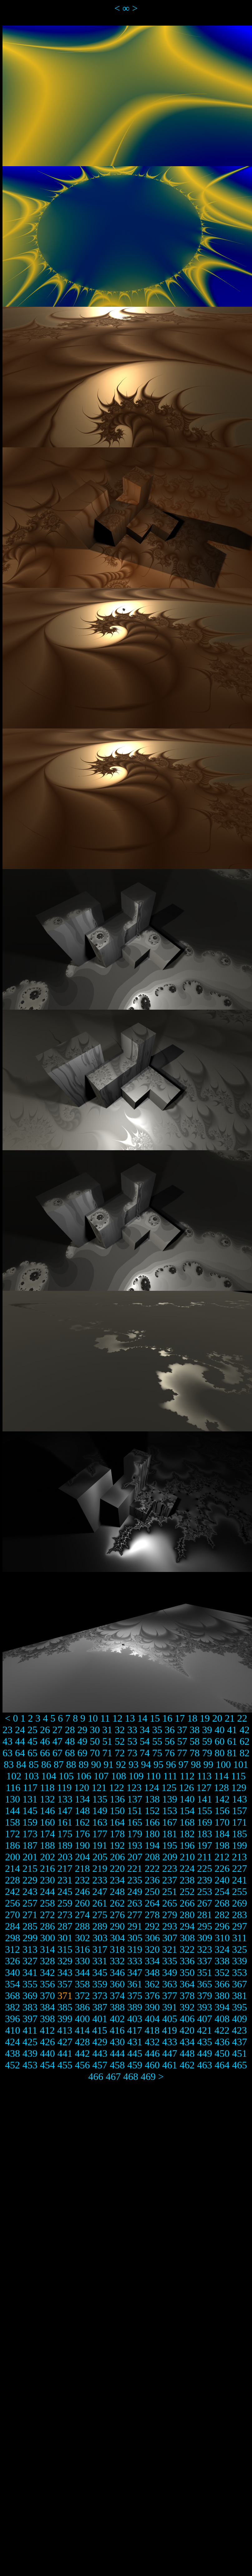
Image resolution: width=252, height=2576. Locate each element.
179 (134, 1833)
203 (65, 1856)
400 (82, 2018)
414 (82, 2030)
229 (29, 1880)
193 (134, 1845)
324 (222, 1949)
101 (240, 1764)
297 (239, 1926)
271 (29, 1914)
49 (82, 1741)
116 (13, 1787)
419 (169, 2030)
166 (152, 1822)
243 (29, 1891)
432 (152, 2041)
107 (101, 1776)
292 (152, 1926)
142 (222, 1799)
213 (239, 1856)
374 (117, 1995)
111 (170, 1776)
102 (13, 1776)
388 (117, 2007)
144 (12, 1810)
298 (12, 1937)
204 (82, 1856)
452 (12, 2065)
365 (204, 1984)
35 (157, 1729)
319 (134, 1949)
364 (187, 1984)
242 (12, 1891)
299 (30, 1937)
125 (169, 1787)
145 (29, 1810)
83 (9, 1764)
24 (20, 1729)
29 (82, 1729)
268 (222, 1903)
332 (117, 1961)
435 (204, 2041)
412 (47, 2030)
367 (239, 1984)
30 (95, 1729)
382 (12, 2007)
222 (152, 1868)
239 (204, 1880)
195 (169, 1845)
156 (222, 1810)
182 (187, 1833)
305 (135, 1937)
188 (47, 1845)
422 (221, 2030)
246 (82, 1891)
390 (152, 2007)
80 (220, 1752)
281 (204, 1914)
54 (145, 1741)
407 (204, 2018)
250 (152, 1891)
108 (118, 1776)
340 (12, 1972)
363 (169, 1984)
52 (120, 1741)
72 (120, 1752)
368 (12, 1995)
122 (116, 1787)
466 (95, 2076)
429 (99, 2041)
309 (204, 1937)
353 (239, 1972)
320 (152, 1949)
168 (187, 1822)
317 (99, 1949)
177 (99, 1833)
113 (204, 1776)
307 (169, 1937)
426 (47, 2041)
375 (134, 1995)
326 (12, 1961)
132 (47, 1799)
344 (82, 1972)
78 (195, 1752)
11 (105, 1718)
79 (207, 1752)
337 (204, 1961)
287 (64, 1926)
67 (57, 1752)
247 (99, 1891)
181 (169, 1833)
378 (187, 1995)
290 (117, 1926)
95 (158, 1764)
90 (96, 1764)
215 (29, 1868)
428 (82, 2041)
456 (82, 2065)
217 (64, 1868)
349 (169, 1972)
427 (64, 2041)
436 (222, 2041)
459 (134, 2065)
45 (32, 1741)
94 (146, 1764)
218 (82, 1868)
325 (239, 1949)
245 (64, 1891)
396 (12, 2018)
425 (29, 2041)
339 (239, 1961)
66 (45, 1752)
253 (204, 1891)
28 (70, 1729)
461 (169, 2065)
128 (221, 1787)
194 (152, 1845)
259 (64, 1903)
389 (134, 2007)
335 (169, 1961)
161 (64, 1822)
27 (57, 1729)
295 (204, 1926)
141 (204, 1799)
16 (167, 1718)
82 (245, 1752)
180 (152, 1833)
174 (47, 1833)
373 (99, 1995)
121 (99, 1787)
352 (222, 1972)
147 (64, 1810)
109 (135, 1776)
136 (117, 1799)
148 (82, 1810)
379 (204, 1995)
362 (152, 1984)
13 (130, 1718)
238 (187, 1880)
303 (100, 1937)
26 (45, 1729)
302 (82, 1937)
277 (134, 1914)
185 (239, 1833)
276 (117, 1914)
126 (186, 1787)
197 (204, 1845)
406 (187, 2018)
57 (182, 1741)
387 (99, 2007)
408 (222, 2018)
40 (220, 1729)
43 (7, 1741)
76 (170, 1752)
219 (99, 1868)
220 (117, 1868)
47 (57, 1741)
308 (187, 1937)
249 (134, 1891)
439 (29, 2053)
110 (153, 1776)
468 (130, 2076)
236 (152, 1880)
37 (182, 1729)
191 (99, 1845)
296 (222, 1926)
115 (238, 1776)
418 (151, 2030)
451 (239, 2053)
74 (145, 1752)
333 (134, 1961)
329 (64, 1961)
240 (222, 1880)
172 (12, 1833)
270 (12, 1914)
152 (152, 1810)
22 (242, 1718)
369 (29, 1995)
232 (82, 1880)
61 (232, 1741)
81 (232, 1752)
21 (230, 1718)
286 (47, 1926)
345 (99, 1972)
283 (239, 1914)
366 (222, 1984)
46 (45, 1741)
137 (134, 1799)
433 (169, 2041)
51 (107, 1741)
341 (29, 1972)
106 (83, 1776)
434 (187, 2041)
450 (222, 2053)
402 (117, 2018)
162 (82, 1822)
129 (238, 1787)
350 (187, 1972)
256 (12, 1903)
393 (204, 2007)
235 (134, 1880)
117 (30, 1787)
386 (82, 2007)
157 (239, 1810)
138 (152, 1799)
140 (187, 1799)
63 (7, 1752)
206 (117, 1856)
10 (93, 1718)
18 (192, 1718)
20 (217, 1718)
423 (239, 2030)
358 (82, 1984)
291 (134, 1926)
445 (134, 2053)
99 (208, 1764)
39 (207, 1729)
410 (12, 2030)
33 (132, 1729)
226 (222, 1868)
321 (169, 1949)
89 (84, 1764)
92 (121, 1764)
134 (82, 1799)
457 (99, 2065)
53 (132, 1741)
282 (222, 1914)
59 (207, 1741)
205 (100, 1856)
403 (134, 2018)
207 (135, 1856)
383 (29, 2007)
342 (47, 1972)
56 (170, 1741)
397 (29, 2018)
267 (204, 1903)
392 (187, 2007)
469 (148, 2076)
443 (99, 2053)
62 (245, 1741)
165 (134, 1822)
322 (187, 1949)
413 (64, 2030)
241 (239, 1880)
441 (64, 2053)
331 (99, 1961)
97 (183, 1764)
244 (47, 1891)
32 (120, 1729)
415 (99, 2030)
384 (47, 2007)
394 (222, 2007)
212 (221, 1856)
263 (134, 1903)
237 (169, 1880)
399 (64, 2018)
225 (204, 1868)
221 (134, 1868)
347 (134, 1972)
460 (152, 2065)
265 (169, 1903)
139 (169, 1799)
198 (222, 1845)
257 (29, 1903)
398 (47, 2018)
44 (20, 1741)
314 (47, 1949)
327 (29, 1961)
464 (222, 2065)
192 (117, 1845)
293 (169, 1926)
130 (12, 1799)
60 (220, 1741)
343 (64, 1972)
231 (64, 1880)
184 (222, 1833)
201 (30, 1856)
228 (12, 1880)
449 (204, 2053)
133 (64, 1799)
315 (64, 1949)
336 (187, 1961)
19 (205, 1718)
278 (152, 1914)
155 (204, 1810)
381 (239, 1995)
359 (99, 1984)
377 (169, 1995)
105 (66, 1776)
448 (187, 2053)
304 (117, 1937)
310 (222, 1937)
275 (99, 1914)
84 (21, 1764)
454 (47, 2065)
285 (29, 1926)
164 (117, 1822)
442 (82, 2053)
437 (239, 2041)
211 (204, 1856)
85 (34, 1764)
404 (152, 2018)
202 (47, 1856)
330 (82, 1961)
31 (107, 1729)
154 (187, 1810)
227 (239, 1868)
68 (70, 1752)
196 (187, 1845)
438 (12, 2053)
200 (12, 1856)
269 (239, 1903)
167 (169, 1822)
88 (71, 1764)
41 (232, 1729)
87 (59, 1764)
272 (47, 1914)
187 (29, 1845)
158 (12, 1822)
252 (187, 1891)
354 (12, 1984)
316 (82, 1949)
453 (29, 2065)
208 (152, 1856)
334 (152, 1961)
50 (95, 1741)
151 (134, 1810)
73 (132, 1752)
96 (171, 1764)
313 (29, 1949)
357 (64, 1984)
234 (117, 1880)
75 (157, 1752)
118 (47, 1787)
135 (99, 1799)
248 (117, 1891)
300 (47, 1937)
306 (152, 1937)
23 (7, 1729)
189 (64, 1845)
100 (223, 1764)
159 (29, 1822)
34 (145, 1729)
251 (169, 1891)
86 (46, 1764)
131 (29, 1799)
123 (134, 1787)
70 (95, 1752)
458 (117, 2065)
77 (182, 1752)
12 (117, 1718)
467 (113, 2076)
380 (222, 1995)
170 (222, 1822)
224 (187, 1868)
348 (152, 1972)
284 (12, 1926)
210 (187, 1856)
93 (133, 1764)
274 (82, 1914)
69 (82, 1752)
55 (157, 1741)
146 (47, 1810)
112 (187, 1776)
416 (116, 2030)
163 (99, 1822)
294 (187, 1926)
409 (239, 2018)
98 (196, 1764)
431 (134, 2041)
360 (117, 1984)
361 (134, 1984)
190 (82, 1845)
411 (30, 2030)
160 (47, 1822)
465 (239, 2065)
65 (32, 1752)
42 (245, 1729)
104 (48, 1776)
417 (134, 2030)
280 (187, 1914)
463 (204, 2065)
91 (109, 1764)
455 (64, 2065)
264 (152, 1903)
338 (222, 1961)
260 (82, 1903)
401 (99, 2018)
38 (195, 1729)
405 (169, 2018)
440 (47, 2053)
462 (187, 2065)
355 (29, 1984)
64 (20, 1752)
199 (239, 1845)
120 (81, 1787)
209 (169, 1856)
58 (195, 1741)
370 (47, 1995)
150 (117, 1810)
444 (117, 2053)
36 (170, 1729)
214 (12, 1868)
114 (221, 1776)
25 (32, 1729)
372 (82, 1995)
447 (169, 2053)
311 (239, 1937)
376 (152, 1995)
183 (204, 1833)
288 (82, 1926)
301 (65, 1937)
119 (64, 1787)
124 (151, 1787)
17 (180, 1718)
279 (169, 1914)
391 (169, 2007)
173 (29, 1833)
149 (99, 1810)
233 (99, 1880)
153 (169, 1810)
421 (204, 2030)
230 (47, 1880)
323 (204, 1949)
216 (47, 1868)
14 (142, 1718)
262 (117, 1903)
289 (99, 1926)
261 (99, 1903)
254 (222, 1891)
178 (117, 1833)
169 (204, 1822)
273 (64, 1914)
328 (47, 1961)
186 (12, 1845)
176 (82, 1833)
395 (239, 2007)
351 (204, 1972)
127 (203, 1787)
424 (12, 2041)
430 (117, 2041)
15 (155, 1718)
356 (47, 1984)
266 (187, 1903)
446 (152, 2053)
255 (239, 1891)
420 (186, 2030)
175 (64, 1833)
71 (107, 1752)
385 (64, 2007)
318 (117, 1949)
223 (169, 1868)
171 (239, 1822)
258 (47, 1903)
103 (31, 1776)
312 (12, 1949)
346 (117, 1972)
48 (70, 1741)
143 (239, 1799)
